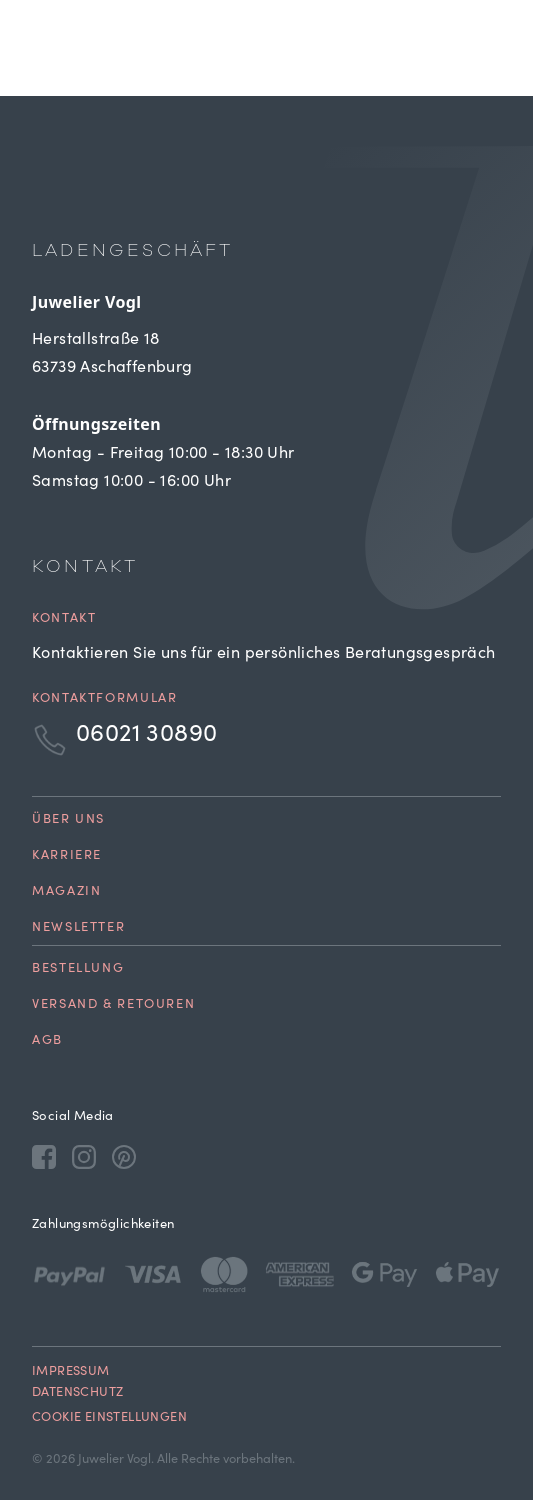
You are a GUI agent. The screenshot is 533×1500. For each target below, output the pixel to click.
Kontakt (64, 619)
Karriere (67, 856)
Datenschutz (77, 1393)
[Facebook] (44, 1156)
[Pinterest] (124, 1156)
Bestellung (78, 969)
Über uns (68, 820)
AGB (47, 1041)
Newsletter (78, 928)
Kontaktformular (104, 699)
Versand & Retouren (113, 1005)
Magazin (66, 892)
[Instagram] (84, 1156)
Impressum (71, 1372)
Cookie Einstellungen (109, 1418)
